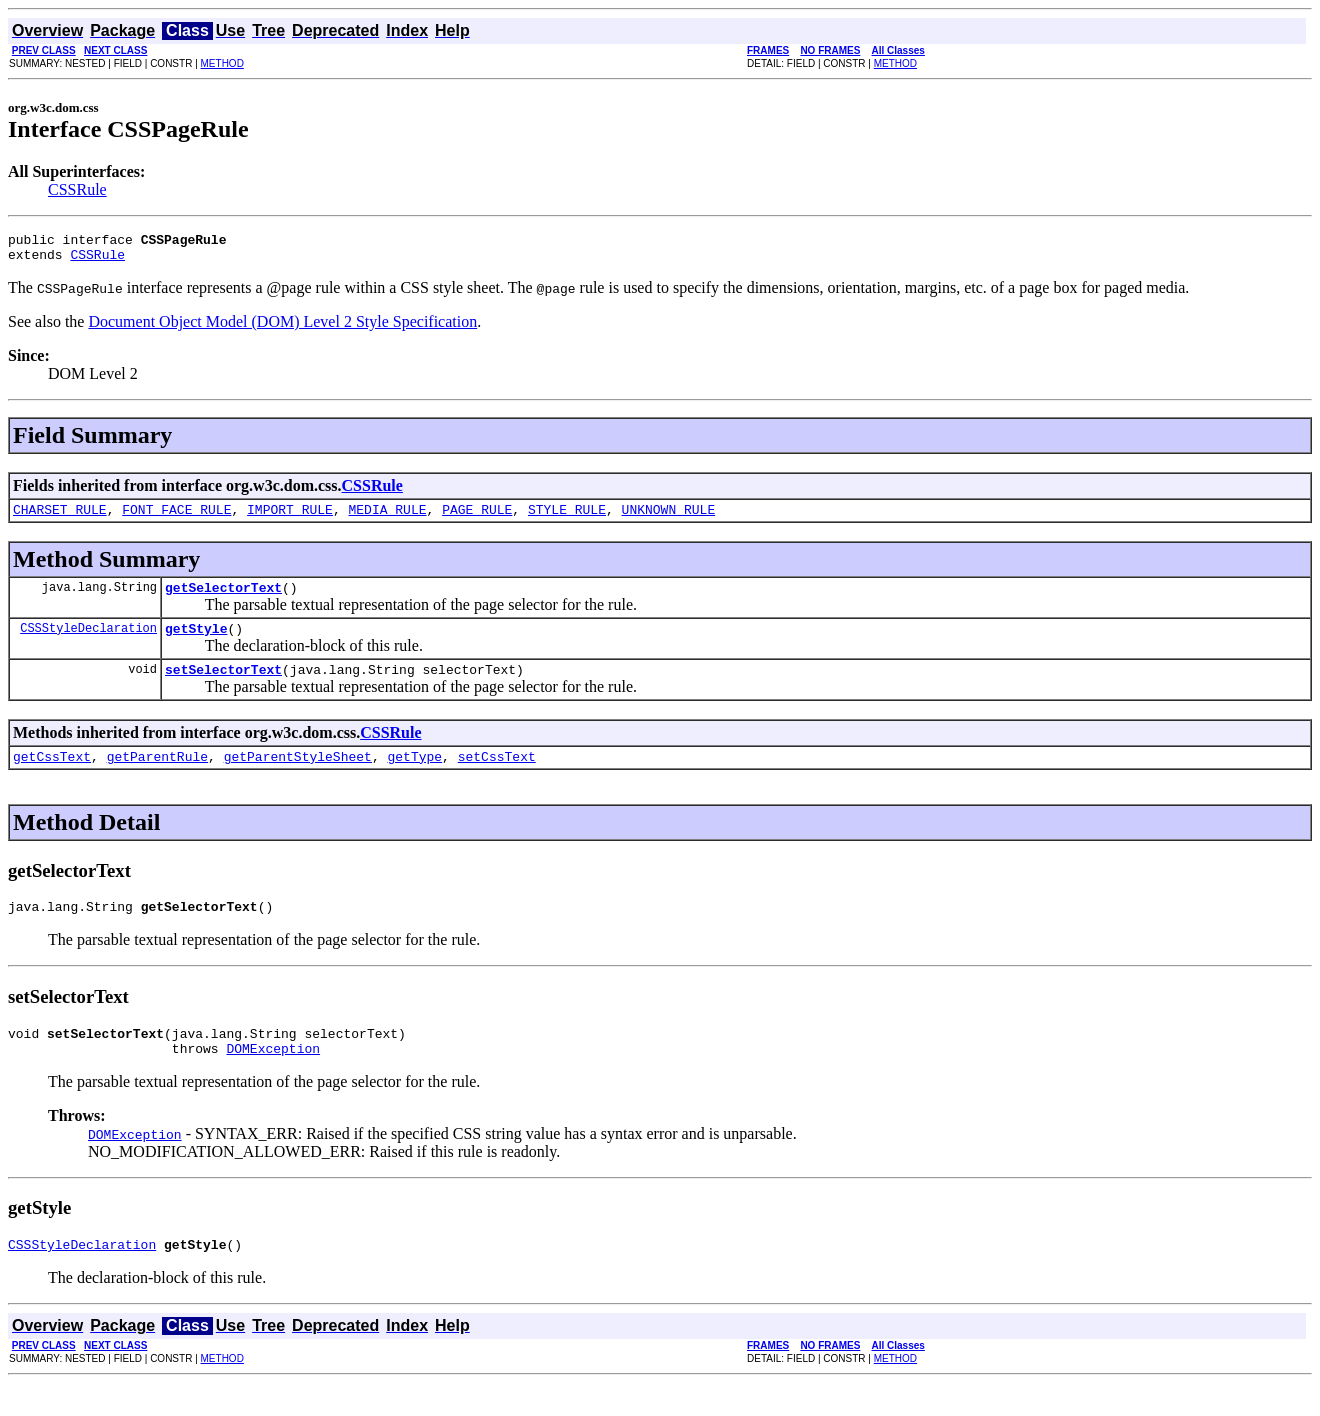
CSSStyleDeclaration (88, 642)
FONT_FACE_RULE (176, 518)
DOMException (273, 1078)
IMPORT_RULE (290, 518)
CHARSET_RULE (60, 518)
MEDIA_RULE (387, 518)
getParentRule (157, 777)
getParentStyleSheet (298, 777)
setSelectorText (223, 687)
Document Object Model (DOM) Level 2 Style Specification (282, 327)
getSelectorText (223, 599)
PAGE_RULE (477, 518)
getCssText (52, 777)
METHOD (222, 63)
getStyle (196, 643)
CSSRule (77, 189)
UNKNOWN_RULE (669, 518)
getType (414, 777)
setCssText (497, 777)
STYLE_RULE (567, 518)
